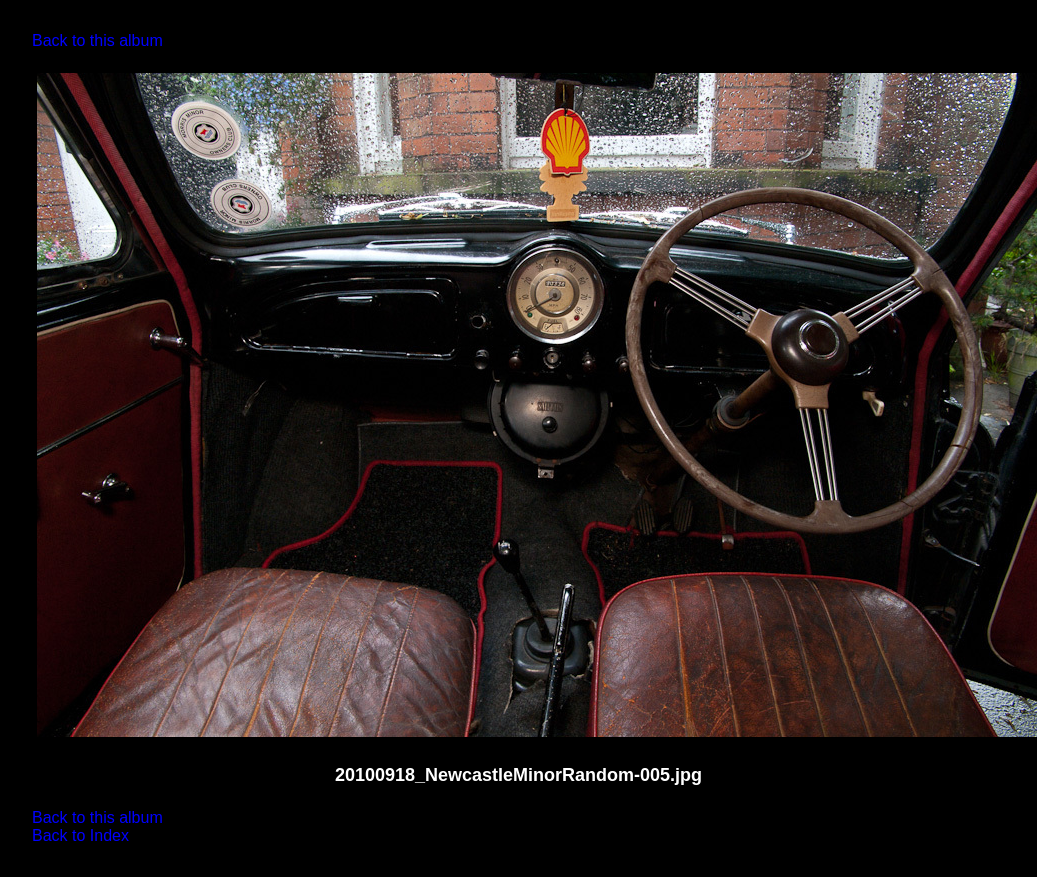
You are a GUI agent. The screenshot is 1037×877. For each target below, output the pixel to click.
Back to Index (80, 835)
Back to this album (97, 40)
